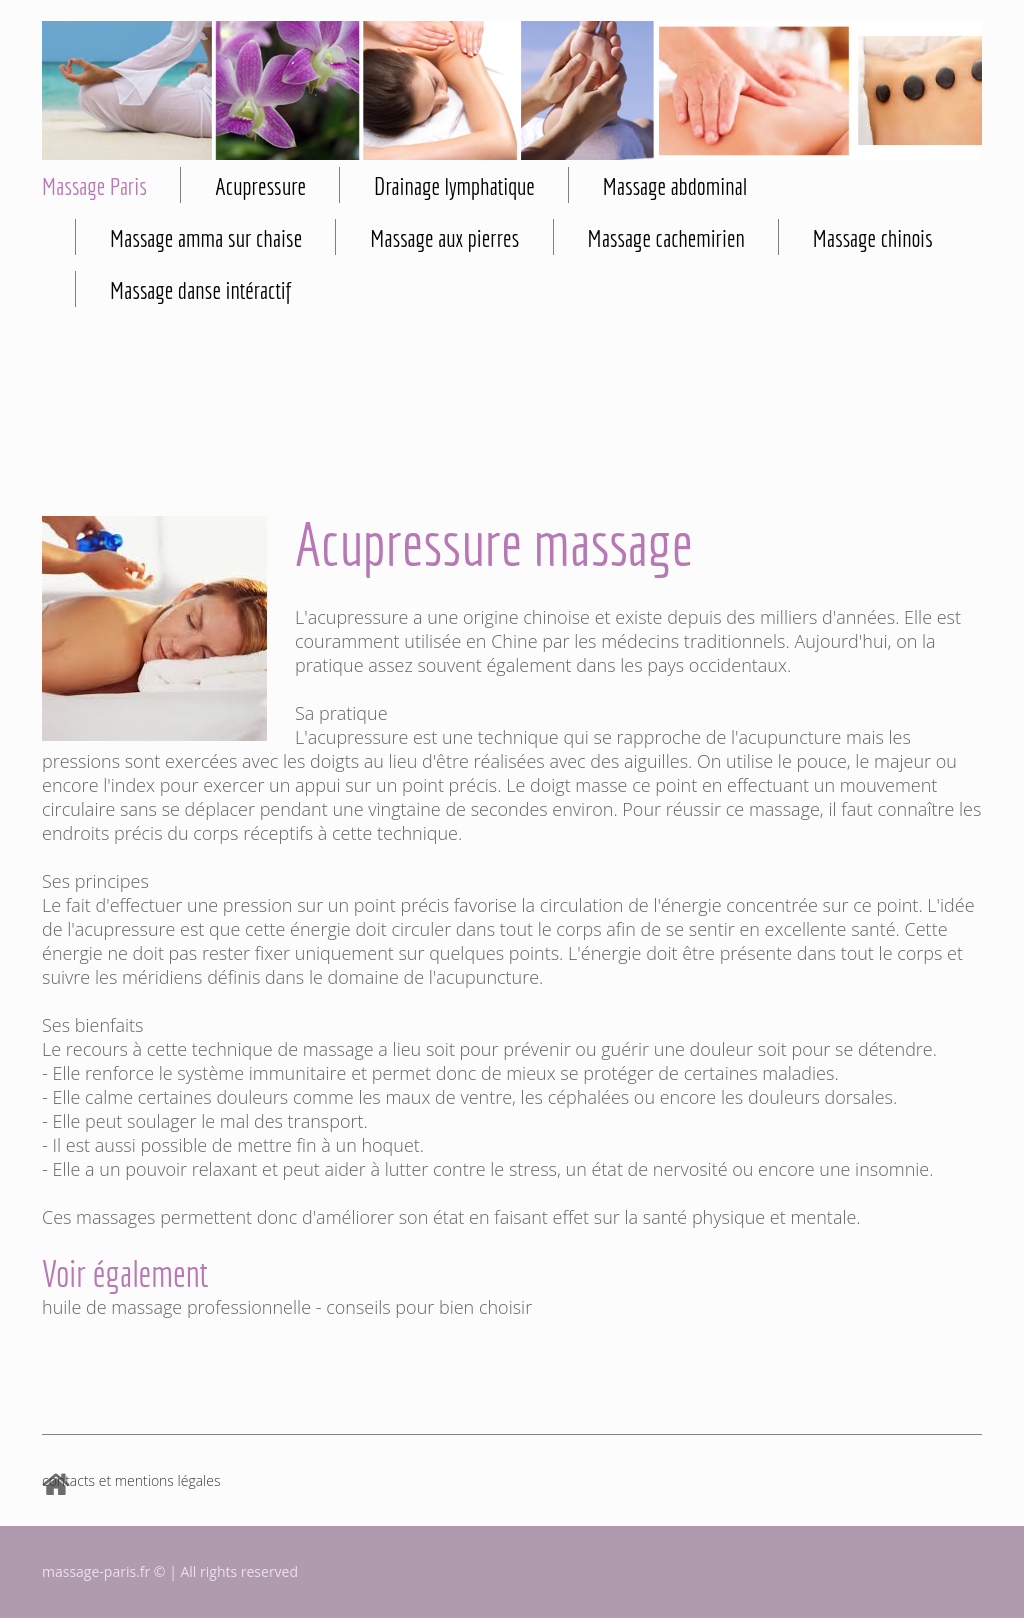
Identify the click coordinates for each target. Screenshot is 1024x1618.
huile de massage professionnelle (176, 1307)
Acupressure (260, 186)
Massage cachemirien (666, 238)
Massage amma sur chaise (206, 238)
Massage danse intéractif (200, 290)
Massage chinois (873, 238)
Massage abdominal (675, 186)
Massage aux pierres (444, 238)
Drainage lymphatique (454, 186)
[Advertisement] (512, 420)
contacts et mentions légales (131, 1480)
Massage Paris (94, 186)
